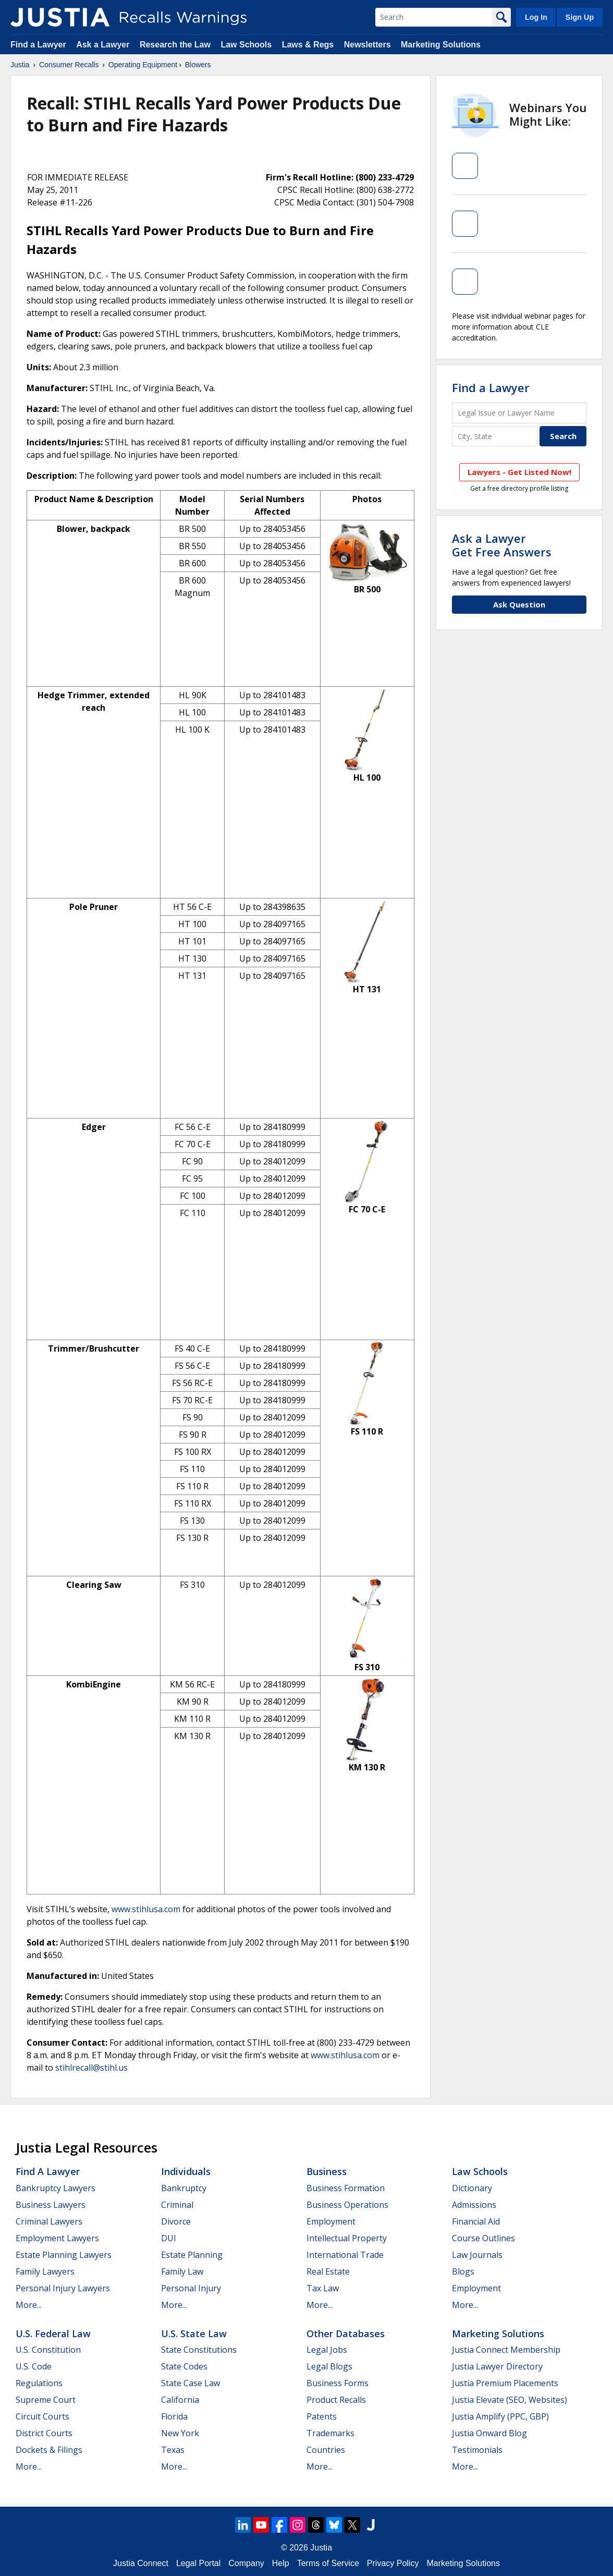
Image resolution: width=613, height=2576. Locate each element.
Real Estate (328, 2271)
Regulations (39, 2383)
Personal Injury (191, 2288)
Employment (331, 2221)
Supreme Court (46, 2399)
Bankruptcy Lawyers (55, 2188)
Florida (174, 2416)
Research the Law (175, 44)
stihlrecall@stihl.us (91, 2067)
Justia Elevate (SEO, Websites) (509, 2399)
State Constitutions (199, 2349)
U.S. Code (34, 2366)
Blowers (198, 64)
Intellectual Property (347, 2238)
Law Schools (246, 44)
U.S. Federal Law (53, 2333)
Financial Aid (476, 2221)
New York (180, 2433)
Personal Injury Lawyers (63, 2288)
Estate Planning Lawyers (64, 2255)
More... (29, 2305)
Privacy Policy (393, 2563)
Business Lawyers (50, 2204)
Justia (20, 64)
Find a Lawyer (38, 44)
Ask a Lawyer (104, 44)
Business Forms (338, 2383)
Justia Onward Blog (489, 2433)
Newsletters (367, 44)
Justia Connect (140, 2563)
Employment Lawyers (57, 2238)
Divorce (176, 2221)
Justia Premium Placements (505, 2383)
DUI (168, 2238)
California (180, 2399)
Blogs (463, 2271)
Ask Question (519, 604)
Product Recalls (336, 2399)
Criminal (177, 2204)
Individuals (186, 2171)
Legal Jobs (327, 2349)
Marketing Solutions (441, 44)
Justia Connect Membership (506, 2349)
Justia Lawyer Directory (497, 2366)
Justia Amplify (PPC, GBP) (500, 2416)
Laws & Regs (308, 44)
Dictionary (472, 2188)
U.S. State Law (194, 2333)
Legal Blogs (329, 2366)
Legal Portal (198, 2563)
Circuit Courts (42, 2416)
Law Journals (477, 2255)
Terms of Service (328, 2563)
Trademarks (330, 2433)
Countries (326, 2450)
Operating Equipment (142, 64)
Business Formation (346, 2188)
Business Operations (347, 2204)
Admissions (474, 2204)
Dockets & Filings (49, 2450)
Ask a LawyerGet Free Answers (501, 545)
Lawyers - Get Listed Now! (519, 472)
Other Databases (346, 2333)
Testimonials (477, 2450)
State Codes (184, 2366)
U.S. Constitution (48, 2349)
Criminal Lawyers (49, 2221)
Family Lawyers (45, 2271)
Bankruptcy (183, 2188)
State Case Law (190, 2383)
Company (246, 2563)
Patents (322, 2416)
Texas (173, 2450)
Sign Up (580, 17)
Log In (536, 17)
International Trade (345, 2255)
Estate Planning (192, 2255)
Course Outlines (483, 2238)
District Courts (44, 2433)
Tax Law (323, 2288)
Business (327, 2171)
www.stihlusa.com (146, 1909)
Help (280, 2563)
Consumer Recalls (69, 64)
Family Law (182, 2271)
